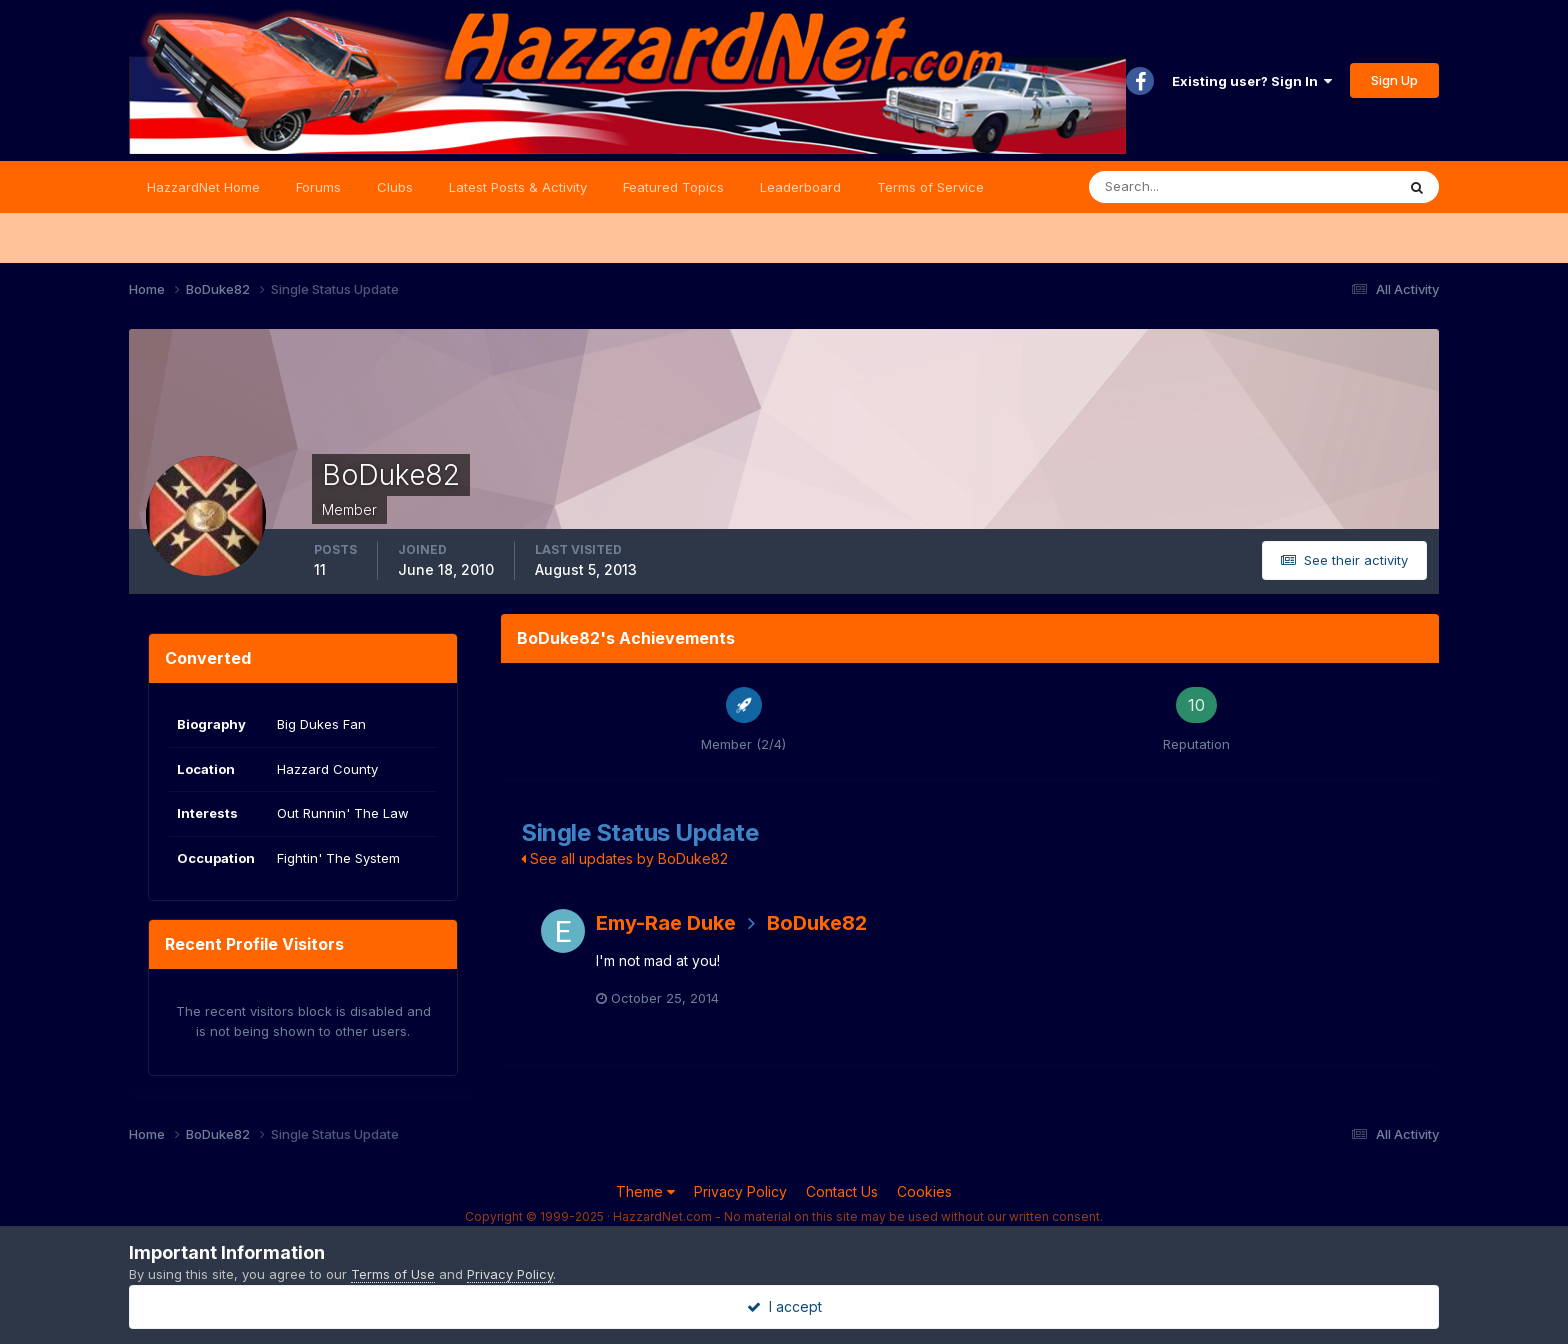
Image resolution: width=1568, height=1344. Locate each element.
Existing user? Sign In (1252, 81)
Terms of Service (930, 187)
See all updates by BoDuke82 (624, 858)
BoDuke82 (817, 923)
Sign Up (1394, 80)
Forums (318, 187)
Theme (645, 1191)
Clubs (395, 187)
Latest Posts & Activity (518, 187)
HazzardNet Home (203, 187)
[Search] (1177, 187)
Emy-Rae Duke (666, 923)
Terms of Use (393, 1274)
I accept (784, 1306)
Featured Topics (673, 187)
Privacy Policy (740, 1191)
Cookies (924, 1191)
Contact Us (842, 1191)
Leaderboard (800, 187)
